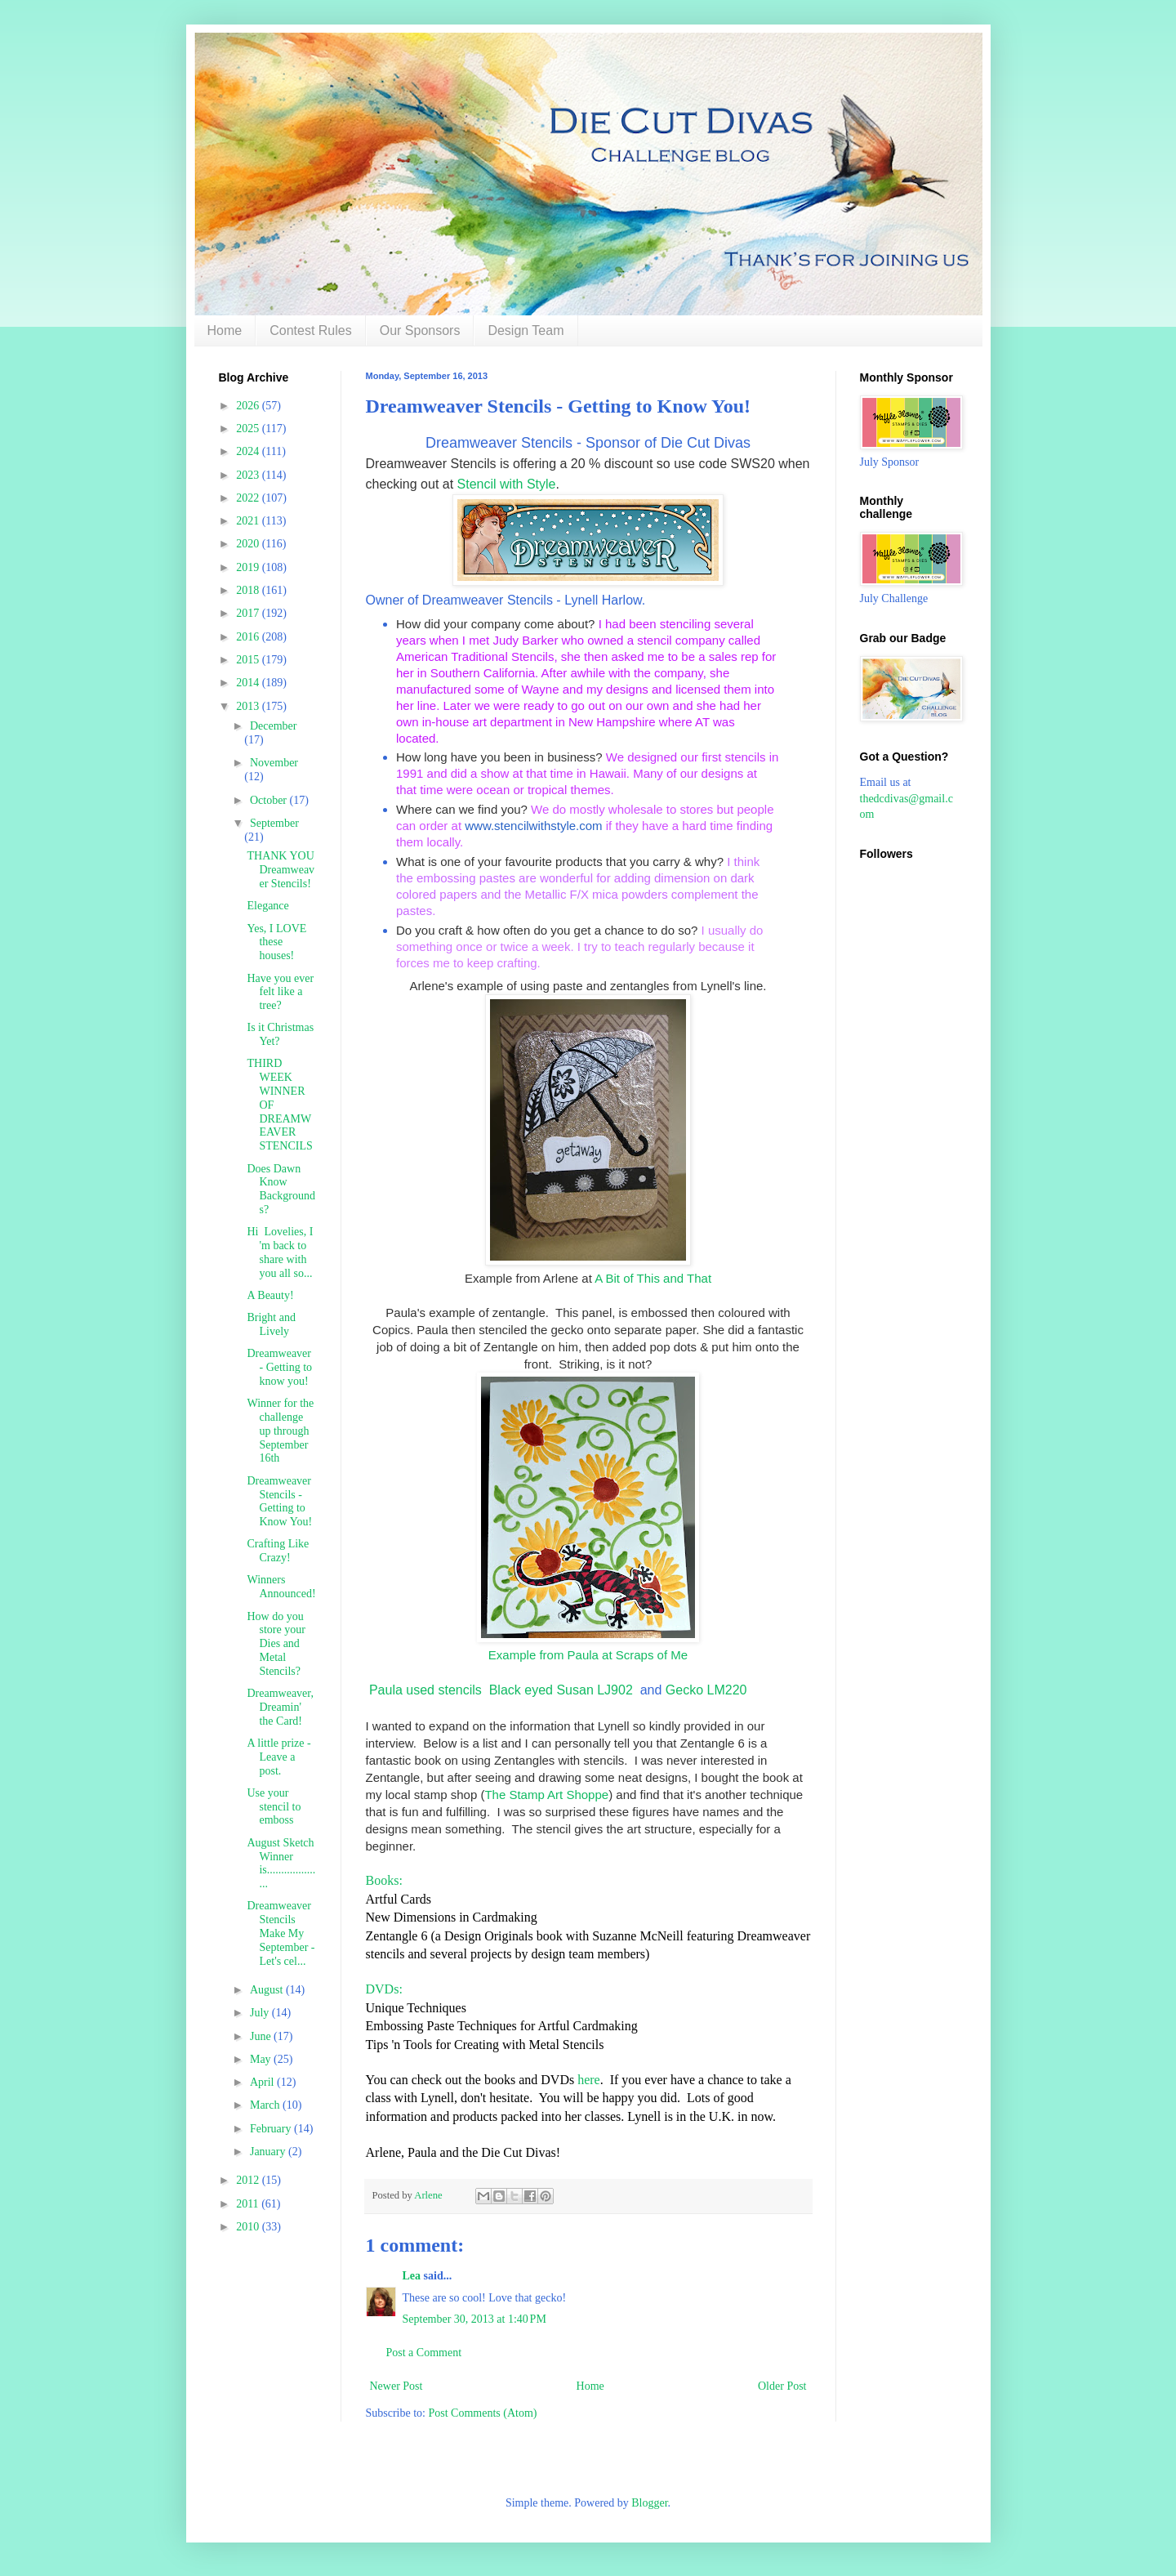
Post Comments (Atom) (483, 2413)
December (273, 726)
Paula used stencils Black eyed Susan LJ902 (499, 1690)
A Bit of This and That (653, 1278)
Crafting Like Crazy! (278, 1551)
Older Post (782, 2386)
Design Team (526, 330)
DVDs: (384, 1989)
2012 (249, 2180)
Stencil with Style (506, 484)
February (272, 2129)
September (274, 823)
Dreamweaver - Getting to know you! (279, 1367)
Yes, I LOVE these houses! (276, 942)
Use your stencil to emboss (274, 1807)
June (262, 2036)
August (268, 1990)
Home (225, 330)
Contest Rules (311, 330)
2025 (249, 428)
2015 (249, 660)
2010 (249, 2227)
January (269, 2151)
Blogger (649, 2503)
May (262, 2059)
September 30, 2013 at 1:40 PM (474, 2319)
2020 (249, 544)
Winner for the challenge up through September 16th (280, 1430)
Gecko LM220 (708, 1690)
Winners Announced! (281, 1587)
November (274, 763)
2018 (249, 590)
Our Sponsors (420, 330)
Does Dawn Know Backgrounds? (280, 1189)
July (261, 2013)
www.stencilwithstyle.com (533, 826)
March (266, 2105)
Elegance (267, 906)
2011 (248, 2204)
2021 (249, 521)
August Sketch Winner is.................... (281, 1863)
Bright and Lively (271, 1324)
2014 (249, 682)
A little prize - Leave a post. (278, 1757)
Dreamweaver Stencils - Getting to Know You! (279, 1501)
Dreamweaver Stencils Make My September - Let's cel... (280, 1933)
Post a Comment (424, 2352)
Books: (384, 1880)
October (270, 800)
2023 (249, 475)
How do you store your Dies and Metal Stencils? (276, 1643)
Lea (412, 2276)
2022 (249, 498)
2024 (249, 451)
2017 (249, 613)
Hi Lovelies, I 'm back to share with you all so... (280, 1252)
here (587, 2080)
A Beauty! (270, 1295)
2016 (249, 637)
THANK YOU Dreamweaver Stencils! (280, 870)
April (263, 2082)
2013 (249, 706)
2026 (249, 406)
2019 (249, 567)
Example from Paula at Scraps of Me (588, 1655)
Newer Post (396, 2386)
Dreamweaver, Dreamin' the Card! (280, 1707)
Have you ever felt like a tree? (280, 992)
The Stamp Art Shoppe (546, 1794)
